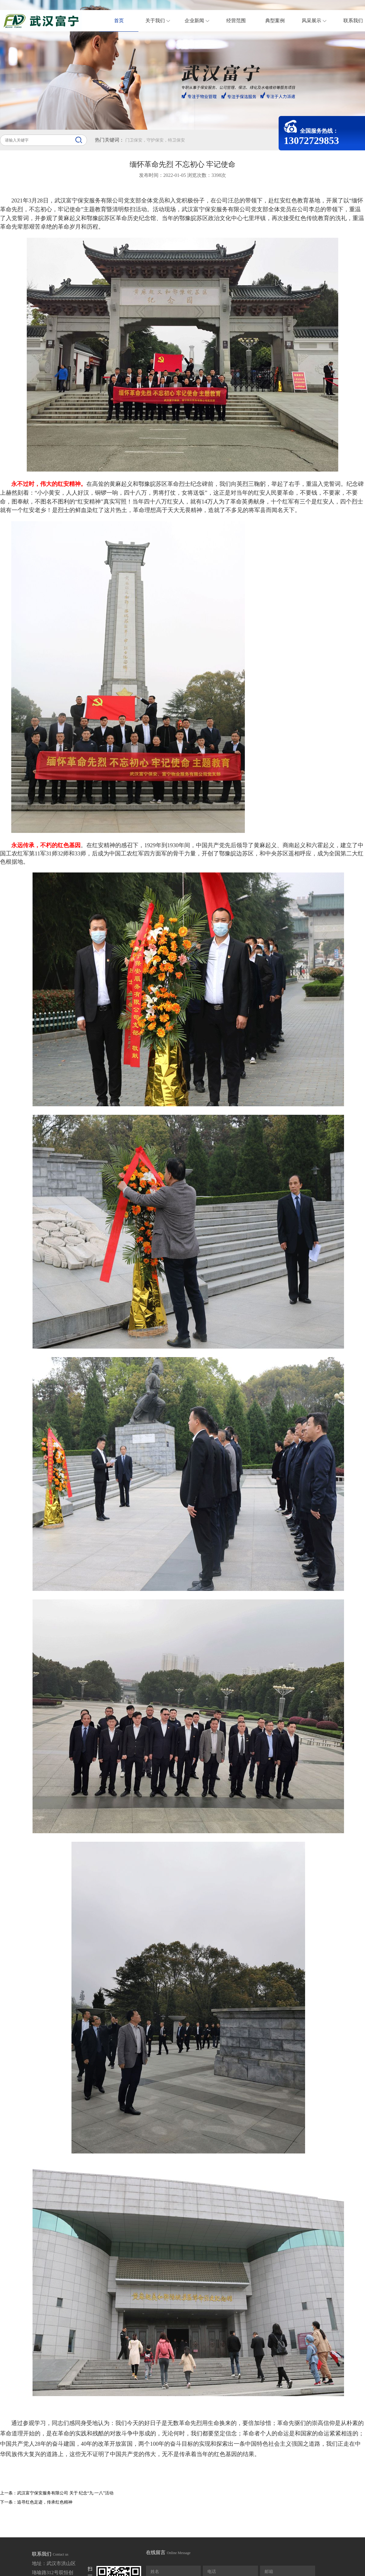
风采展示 (318, 20)
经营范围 (236, 20)
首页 (119, 20)
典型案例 (275, 20)
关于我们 (161, 20)
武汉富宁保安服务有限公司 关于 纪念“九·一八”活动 (65, 2493)
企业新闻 (201, 20)
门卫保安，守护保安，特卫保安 (155, 140)
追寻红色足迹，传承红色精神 (44, 2502)
